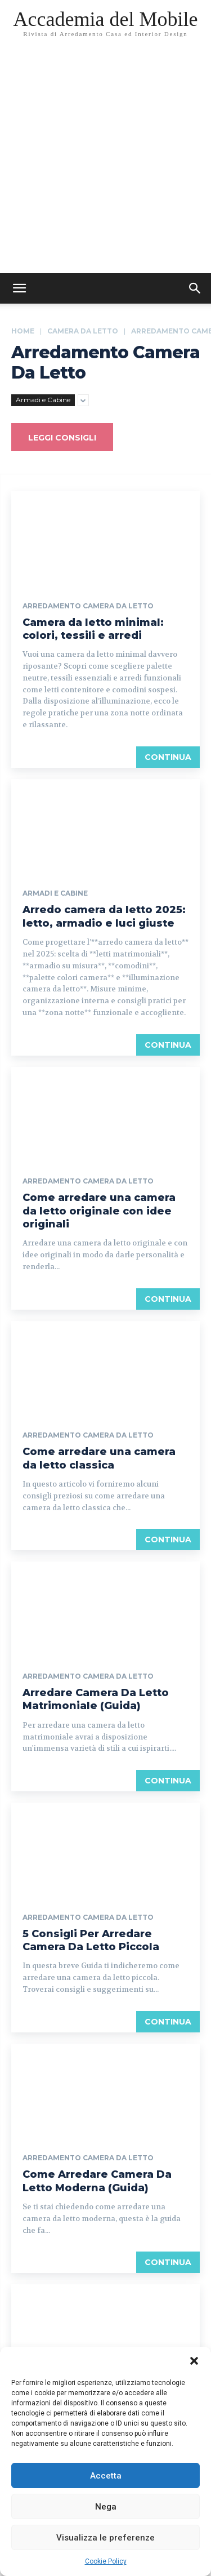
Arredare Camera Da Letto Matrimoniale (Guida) (96, 1699)
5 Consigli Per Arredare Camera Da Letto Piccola (91, 1940)
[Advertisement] (105, 162)
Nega (105, 2507)
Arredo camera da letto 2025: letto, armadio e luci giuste (104, 916)
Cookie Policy (106, 2561)
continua (168, 757)
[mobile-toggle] (19, 288)
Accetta (106, 2476)
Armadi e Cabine (43, 400)
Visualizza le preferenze (105, 2538)
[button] (194, 2360)
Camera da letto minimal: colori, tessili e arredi (93, 629)
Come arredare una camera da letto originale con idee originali (99, 1210)
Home (22, 331)
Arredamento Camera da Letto (88, 606)
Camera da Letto (82, 331)
